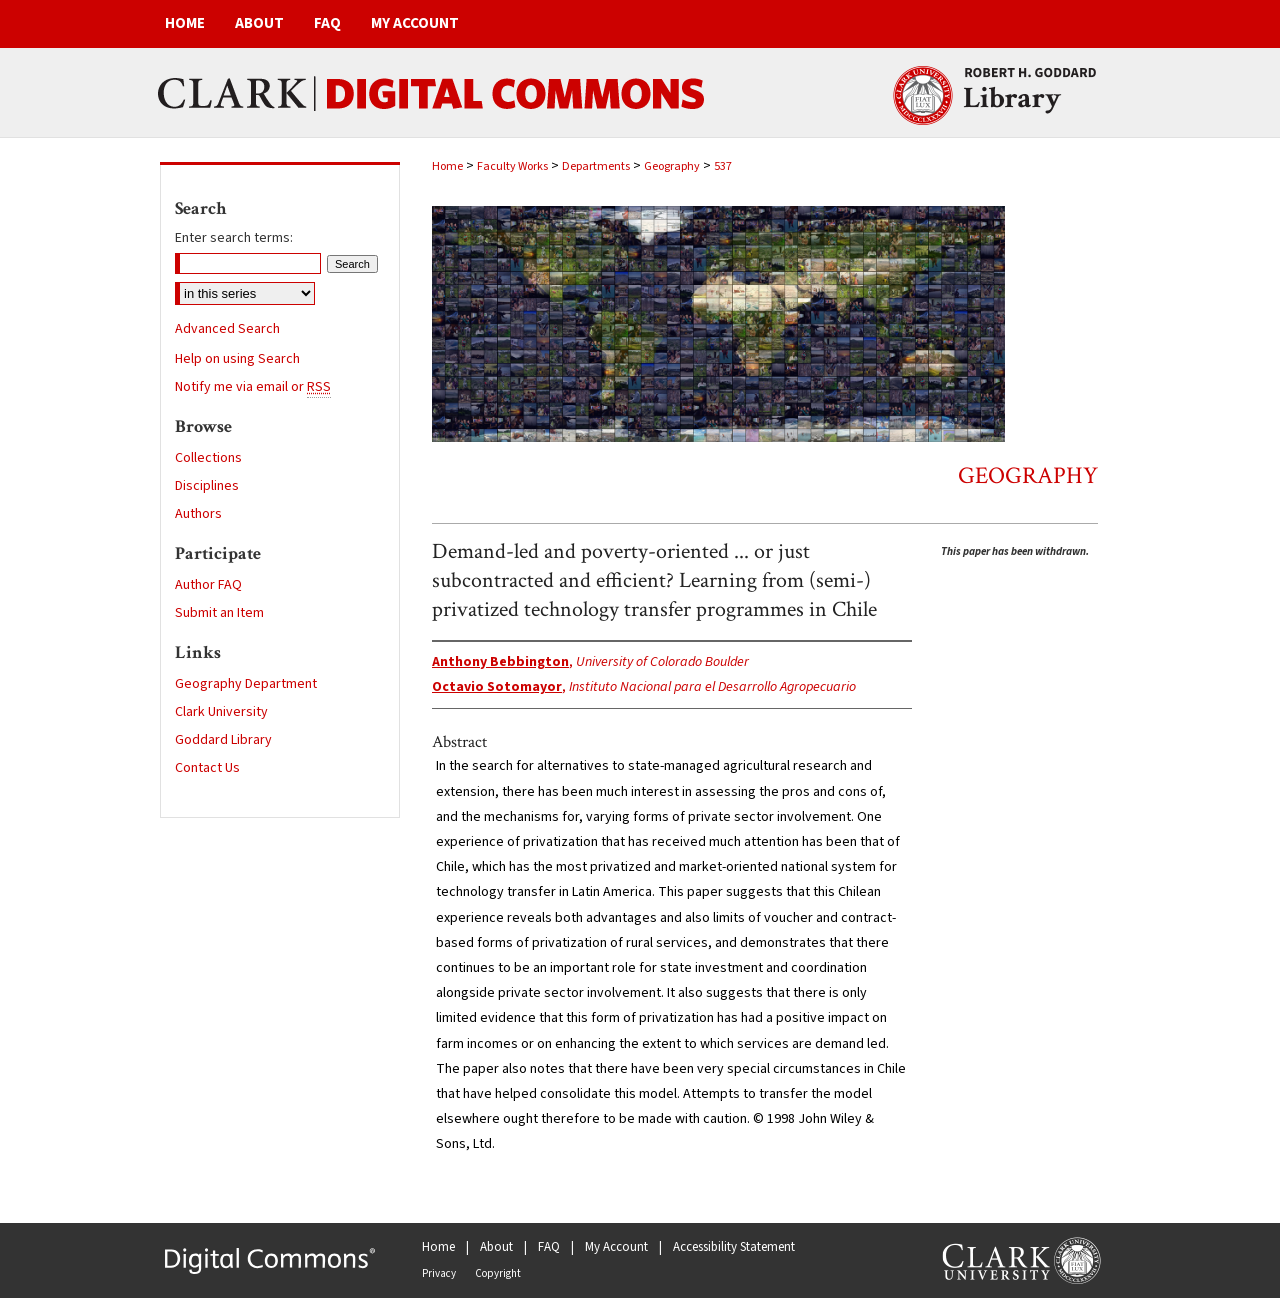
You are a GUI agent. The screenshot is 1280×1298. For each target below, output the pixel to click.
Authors (198, 514)
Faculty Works (512, 166)
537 (723, 166)
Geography (672, 166)
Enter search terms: (234, 238)
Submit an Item (219, 613)
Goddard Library (223, 740)
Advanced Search (227, 329)
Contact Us (207, 768)
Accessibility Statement (734, 1247)
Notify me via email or (253, 387)
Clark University (221, 712)
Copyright (498, 1273)
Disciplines (207, 486)
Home (447, 166)
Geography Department (246, 684)
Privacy (439, 1273)
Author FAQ (208, 585)
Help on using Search (237, 359)
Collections (208, 458)
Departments (596, 166)
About (496, 1247)
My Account (616, 1247)
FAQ (549, 1247)
